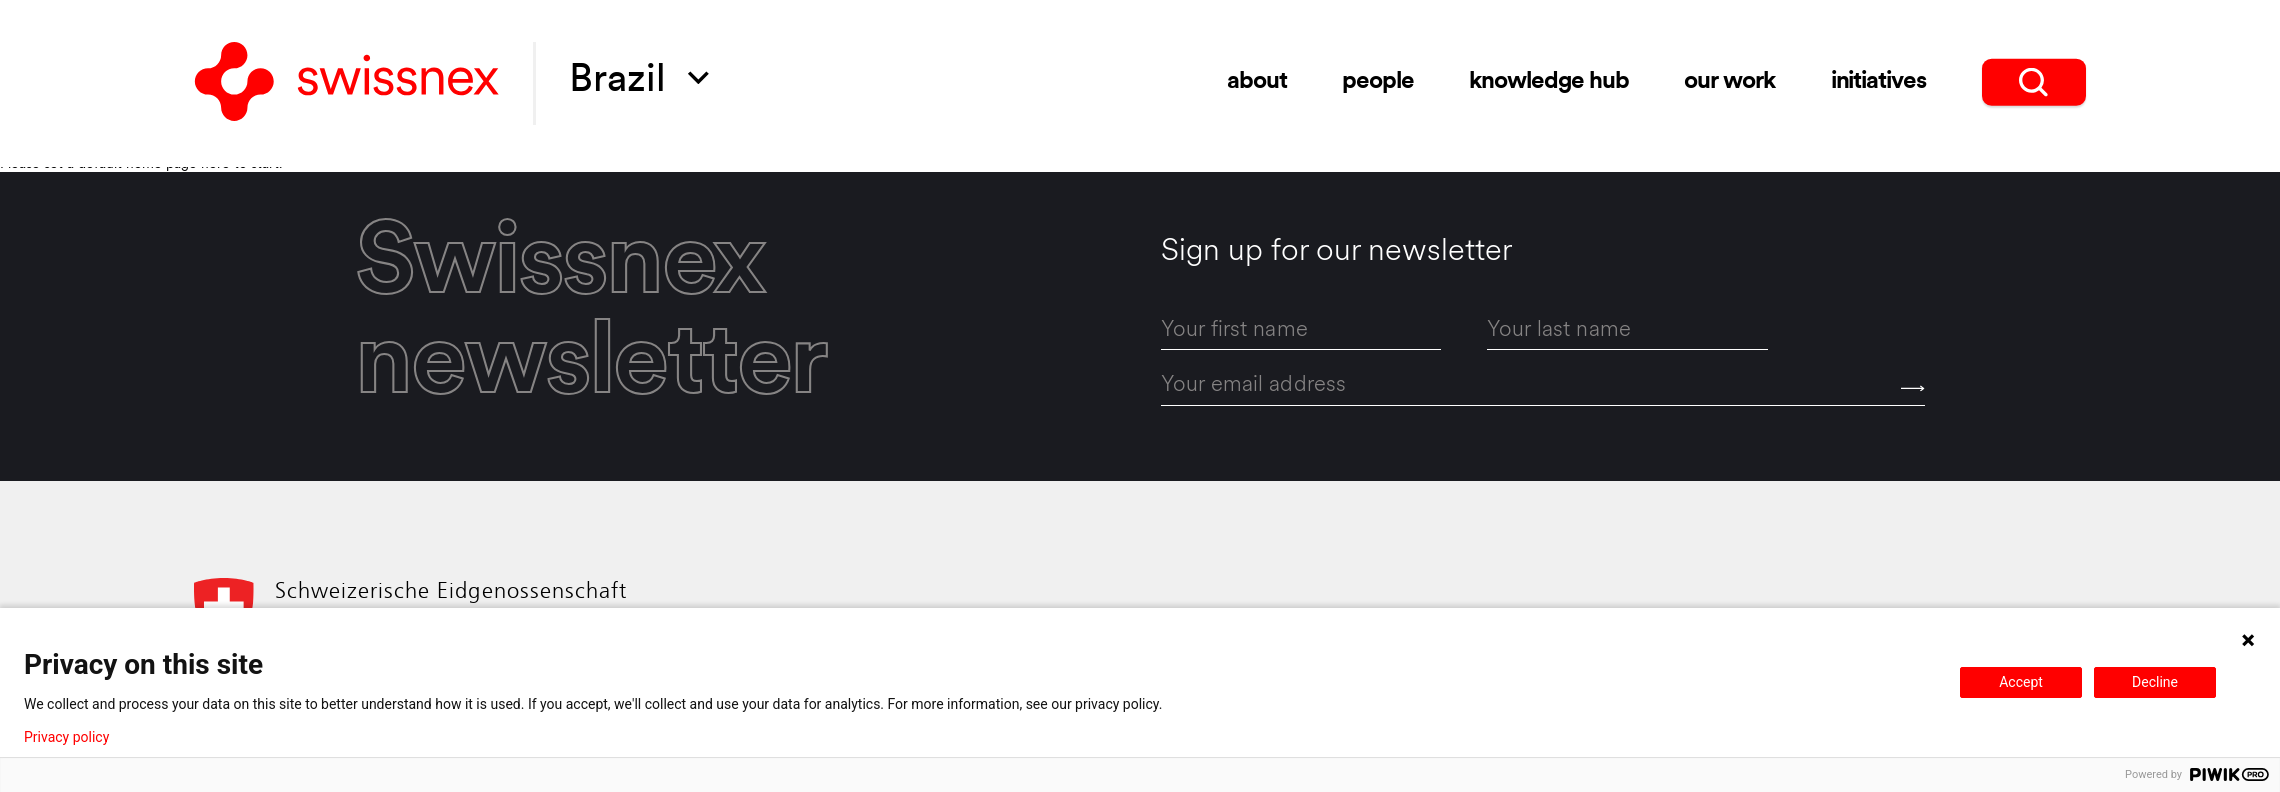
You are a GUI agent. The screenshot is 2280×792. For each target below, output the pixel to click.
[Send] (1913, 388)
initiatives (1879, 80)
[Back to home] (347, 83)
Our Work (1729, 80)
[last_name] (1627, 330)
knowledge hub (1548, 81)
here (215, 164)
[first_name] (1301, 330)
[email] (1543, 386)
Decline (2155, 682)
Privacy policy (66, 737)
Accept (2021, 682)
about (1257, 81)
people (1378, 81)
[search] (2034, 79)
